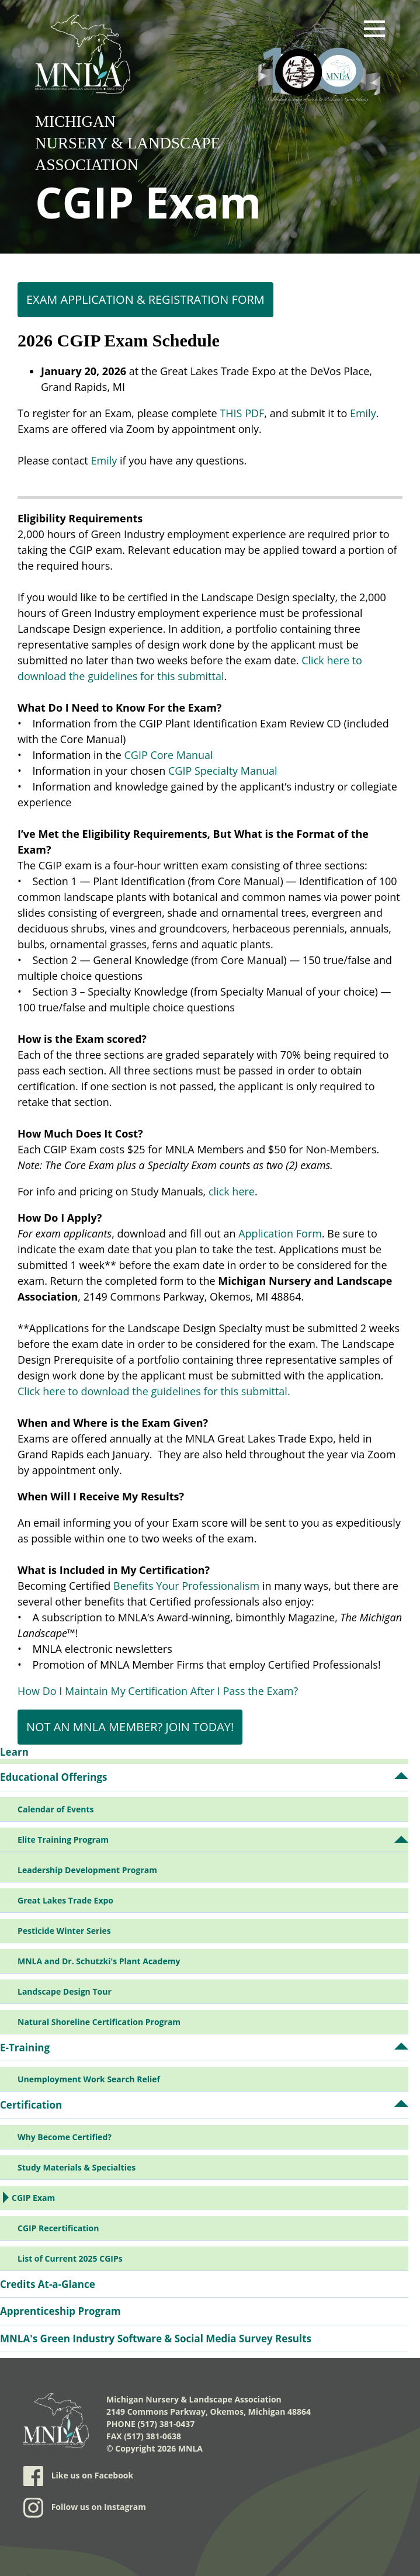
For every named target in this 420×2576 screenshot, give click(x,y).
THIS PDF (242, 413)
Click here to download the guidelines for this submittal (152, 1391)
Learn (14, 1752)
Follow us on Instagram (84, 2508)
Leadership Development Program (87, 1869)
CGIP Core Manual (168, 755)
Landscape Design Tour (65, 1991)
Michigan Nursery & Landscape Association (127, 143)
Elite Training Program (63, 1839)
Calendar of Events (55, 1809)
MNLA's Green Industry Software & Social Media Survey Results (155, 2338)
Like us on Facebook (78, 2476)
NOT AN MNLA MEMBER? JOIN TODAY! (130, 1727)
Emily (363, 413)
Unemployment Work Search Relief (89, 2079)
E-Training (25, 2047)
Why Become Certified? (65, 2136)
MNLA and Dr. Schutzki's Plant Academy (99, 1961)
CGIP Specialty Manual (222, 771)
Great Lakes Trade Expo (65, 1900)
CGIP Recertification (58, 2228)
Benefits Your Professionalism (186, 1586)
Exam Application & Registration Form (145, 299)
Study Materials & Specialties (77, 2167)
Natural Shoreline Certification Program (99, 2021)
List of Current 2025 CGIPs (70, 2258)
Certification (31, 2105)
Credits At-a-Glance (47, 2284)
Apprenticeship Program (60, 2311)
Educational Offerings (53, 1777)
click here (232, 1191)
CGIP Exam (33, 2197)
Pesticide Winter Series (64, 1930)
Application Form (280, 1233)
